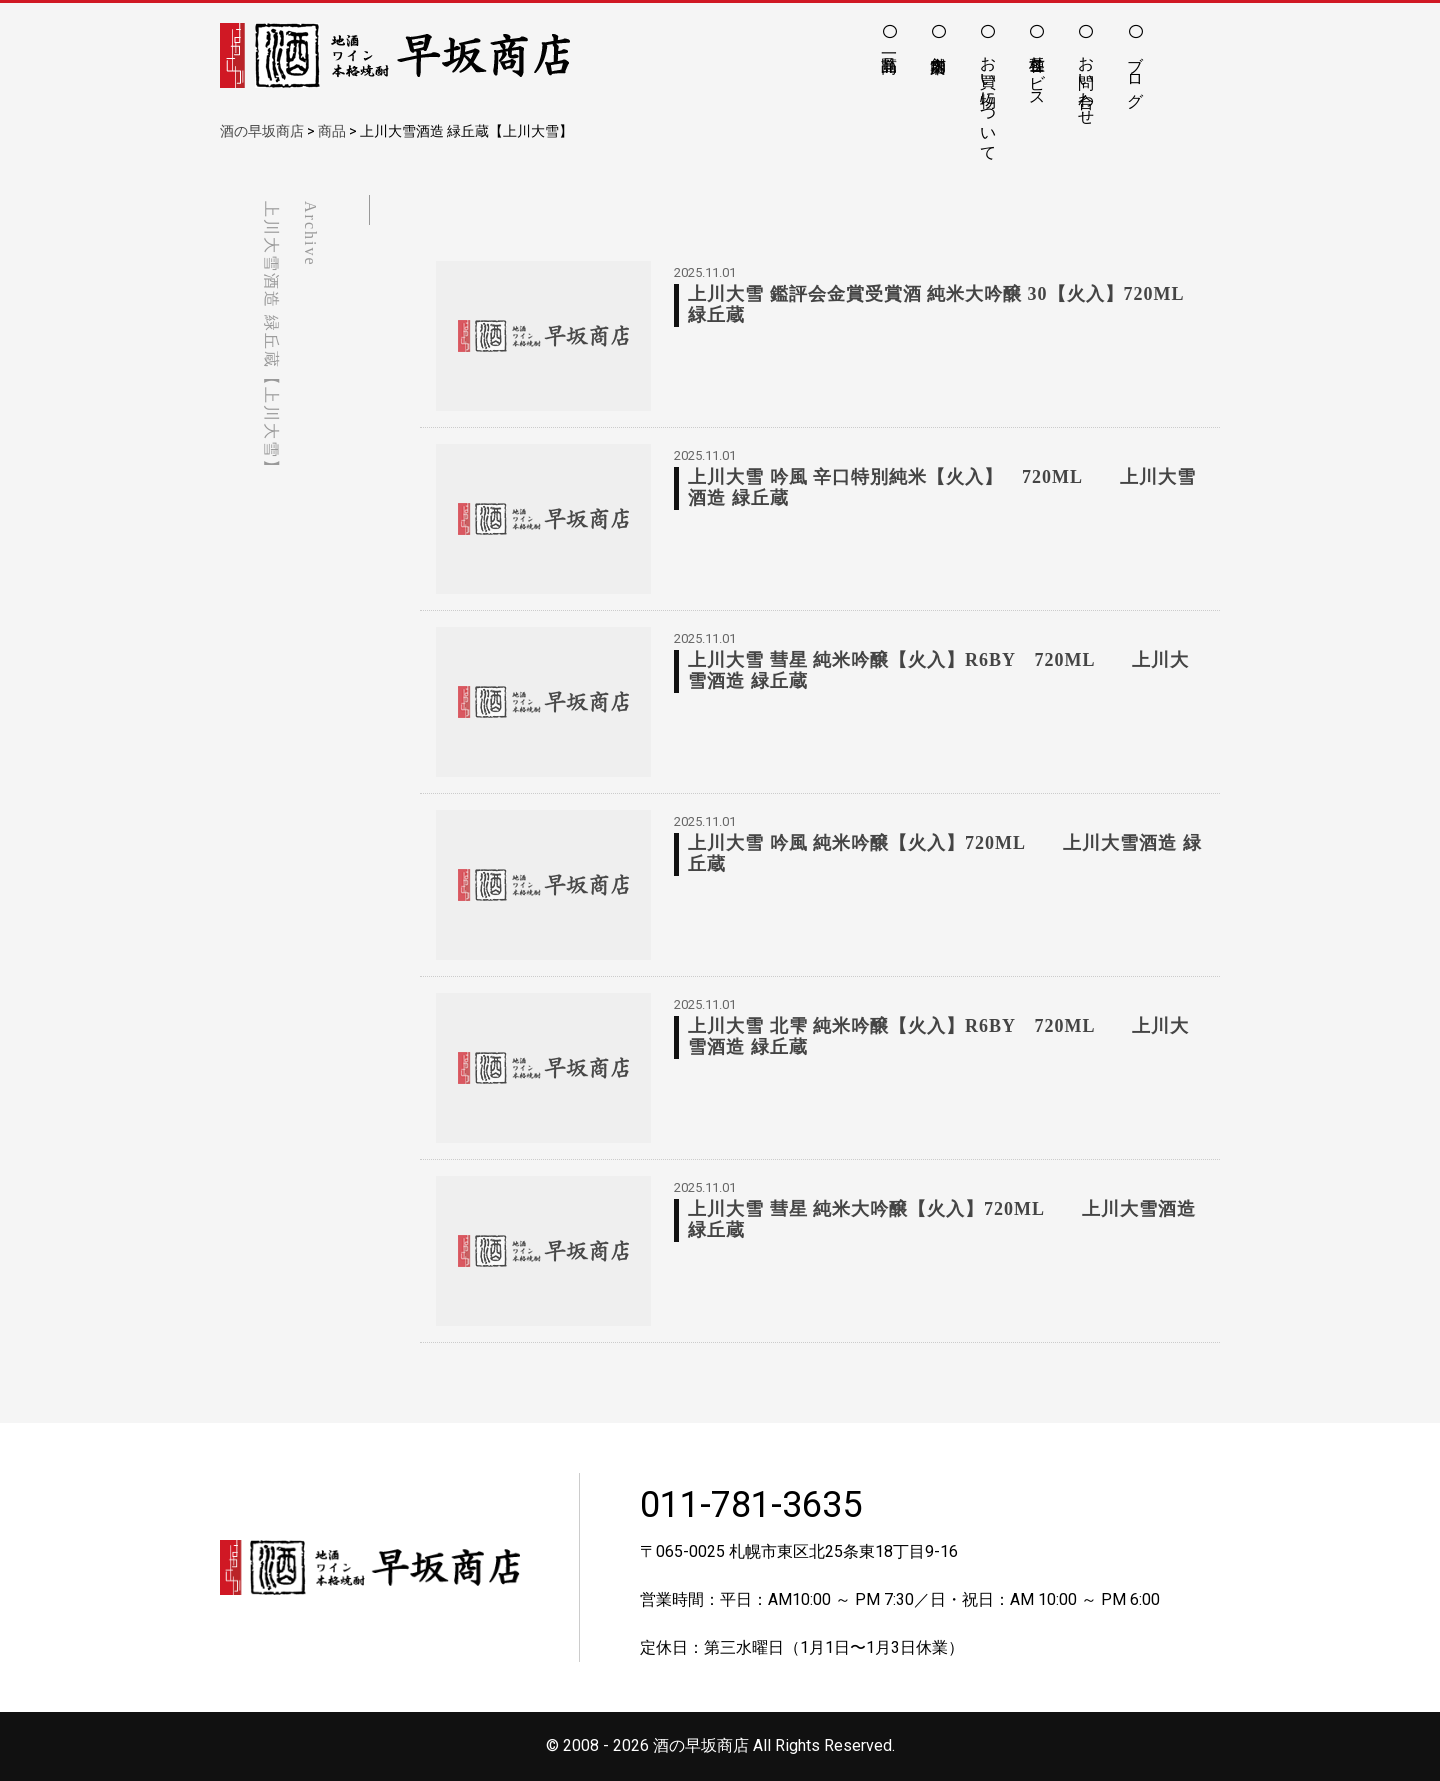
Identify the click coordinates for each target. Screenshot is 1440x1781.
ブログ (1135, 72)
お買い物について (988, 99)
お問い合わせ (1086, 81)
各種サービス (1037, 72)
